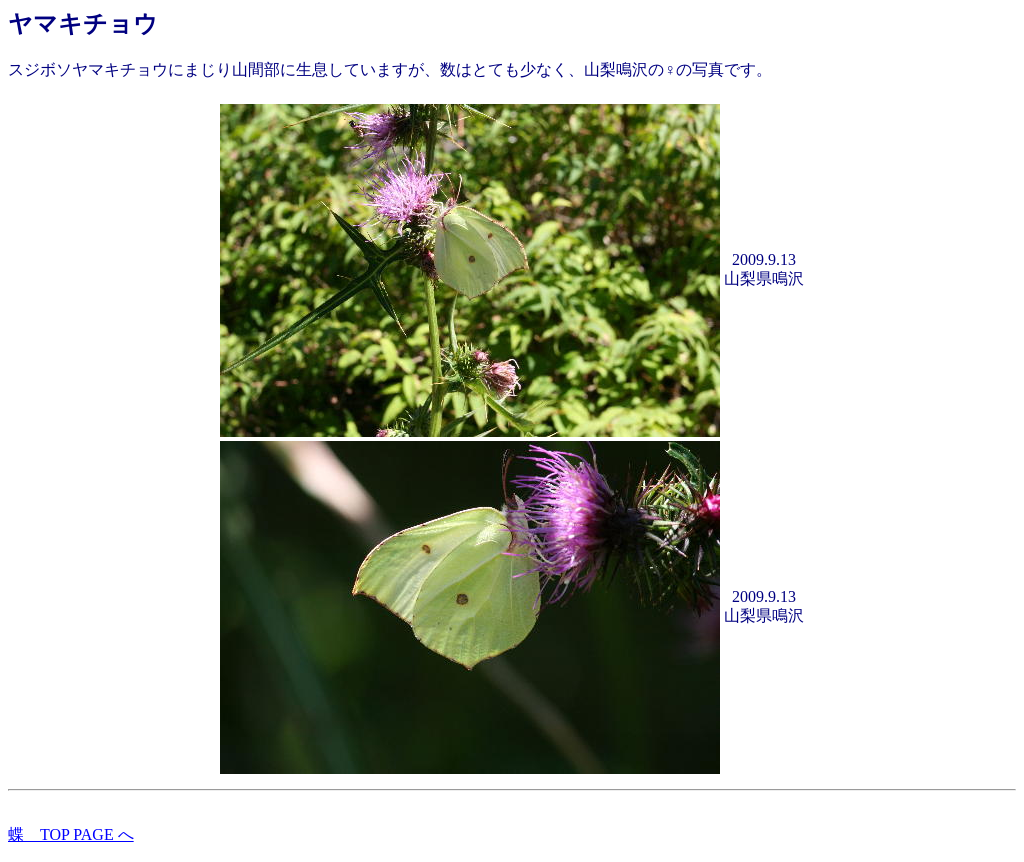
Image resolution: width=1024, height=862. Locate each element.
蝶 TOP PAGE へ (71, 834)
